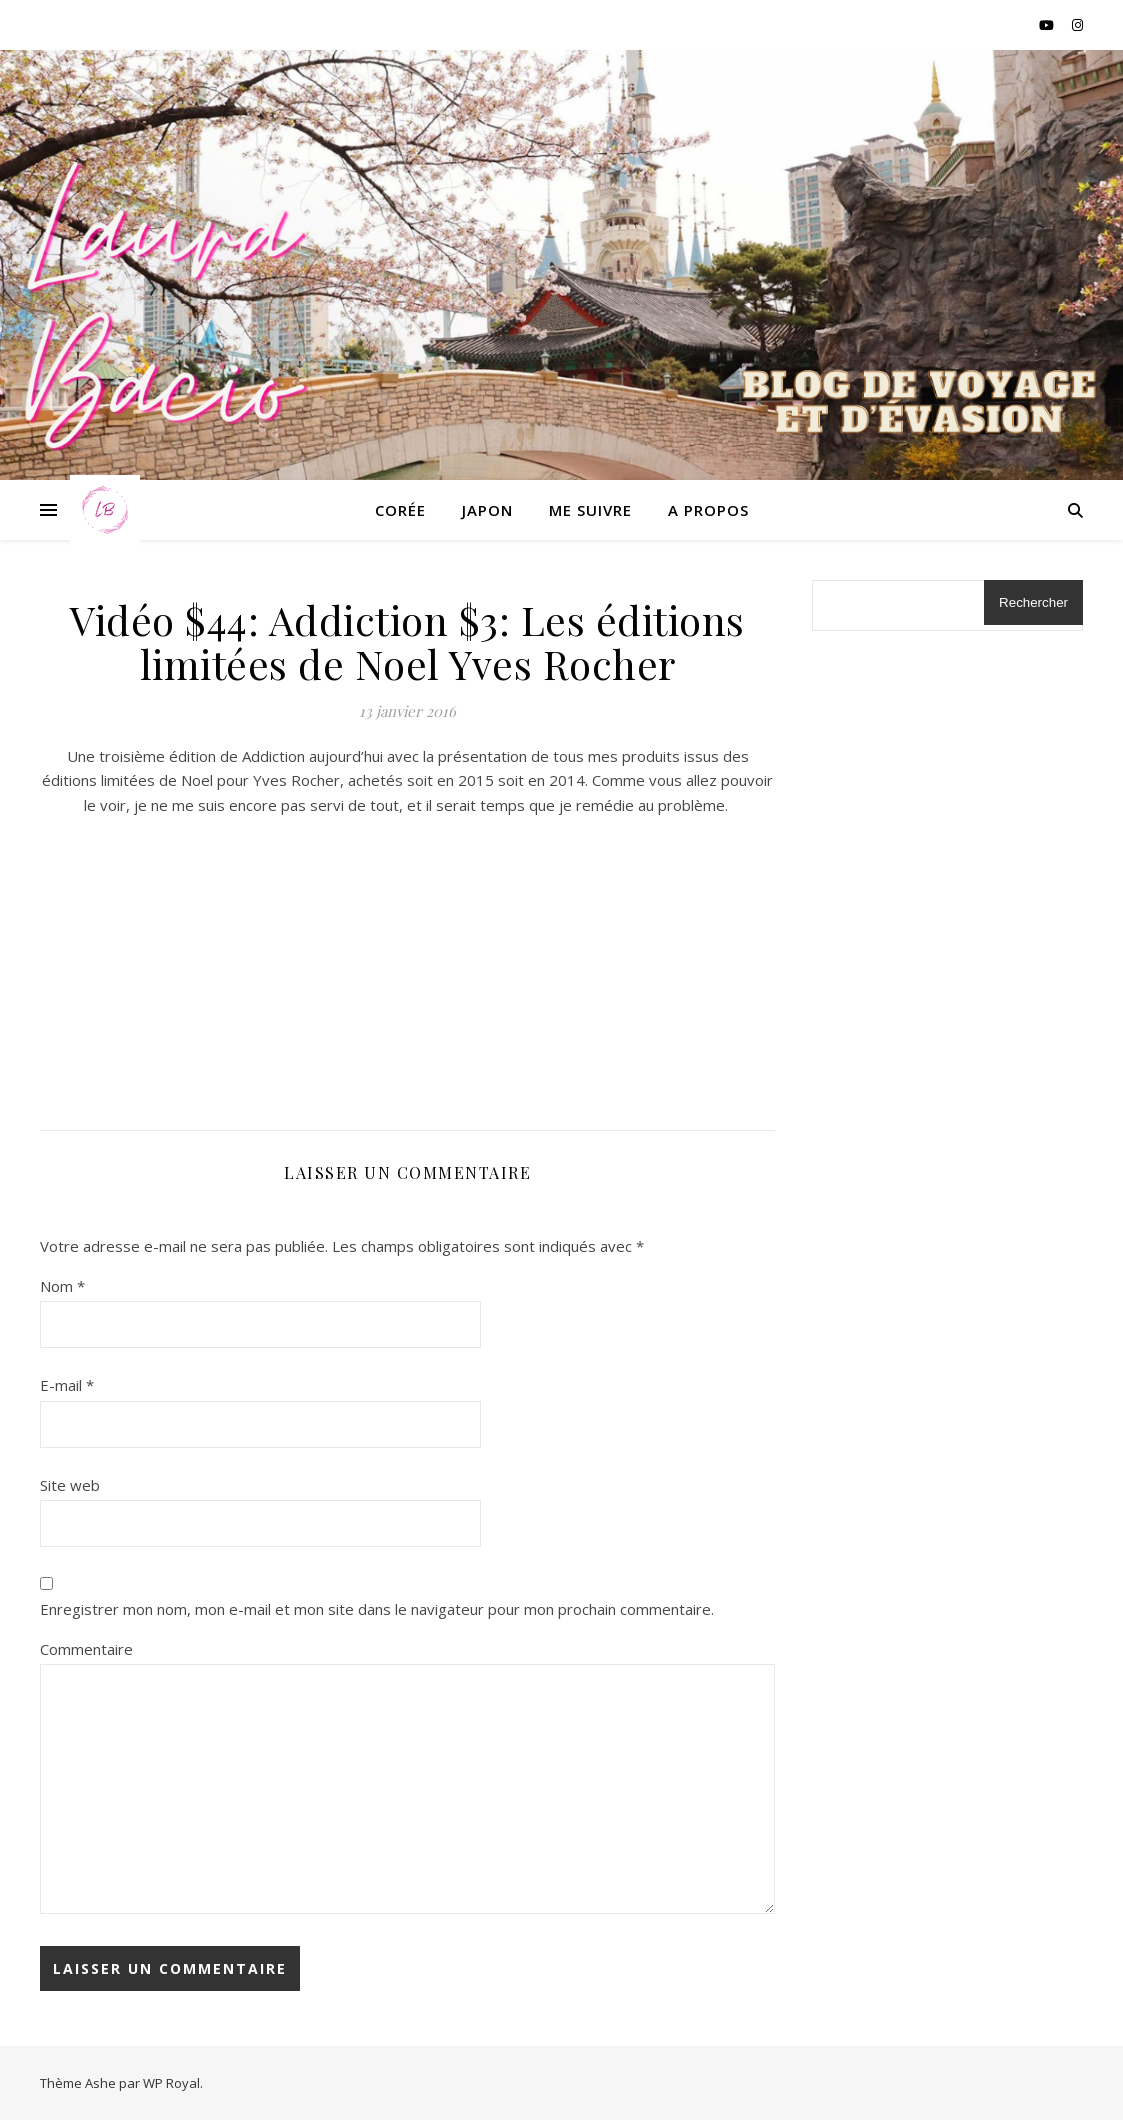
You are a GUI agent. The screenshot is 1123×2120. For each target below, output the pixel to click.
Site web (70, 1485)
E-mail (67, 1385)
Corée (400, 510)
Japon (487, 510)
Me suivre (590, 510)
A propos (708, 510)
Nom (62, 1286)
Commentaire (86, 1649)
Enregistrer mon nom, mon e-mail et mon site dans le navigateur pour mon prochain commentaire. (377, 1609)
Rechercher (1033, 602)
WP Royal (171, 2083)
